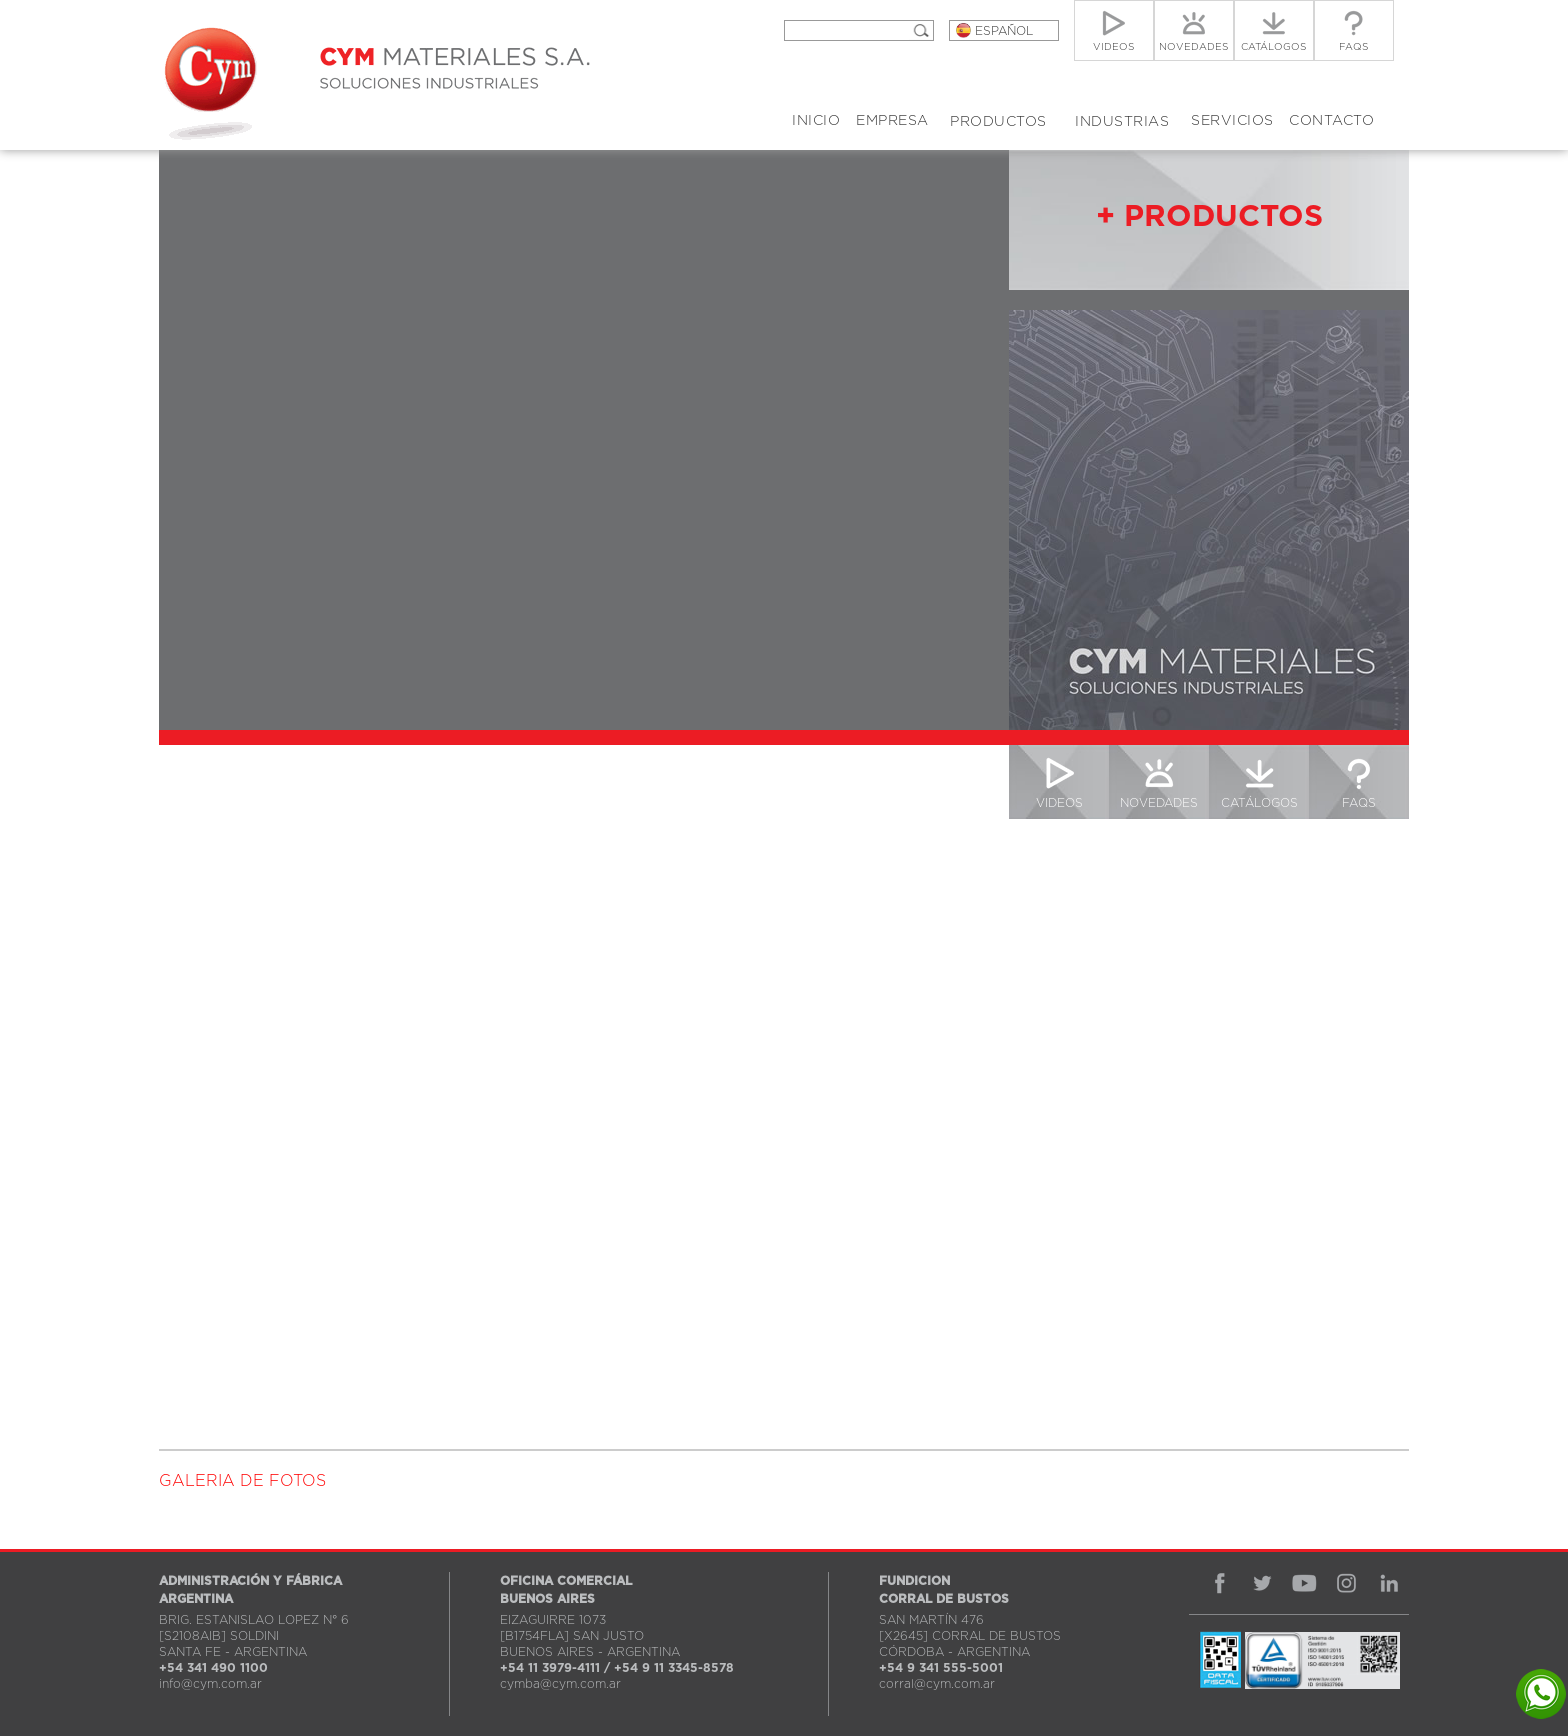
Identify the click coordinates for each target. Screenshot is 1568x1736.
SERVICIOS (1232, 121)
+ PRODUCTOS (1209, 217)
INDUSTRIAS (1122, 122)
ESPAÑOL (1004, 31)
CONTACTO (1331, 121)
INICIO (816, 121)
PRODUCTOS (998, 122)
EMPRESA (892, 121)
